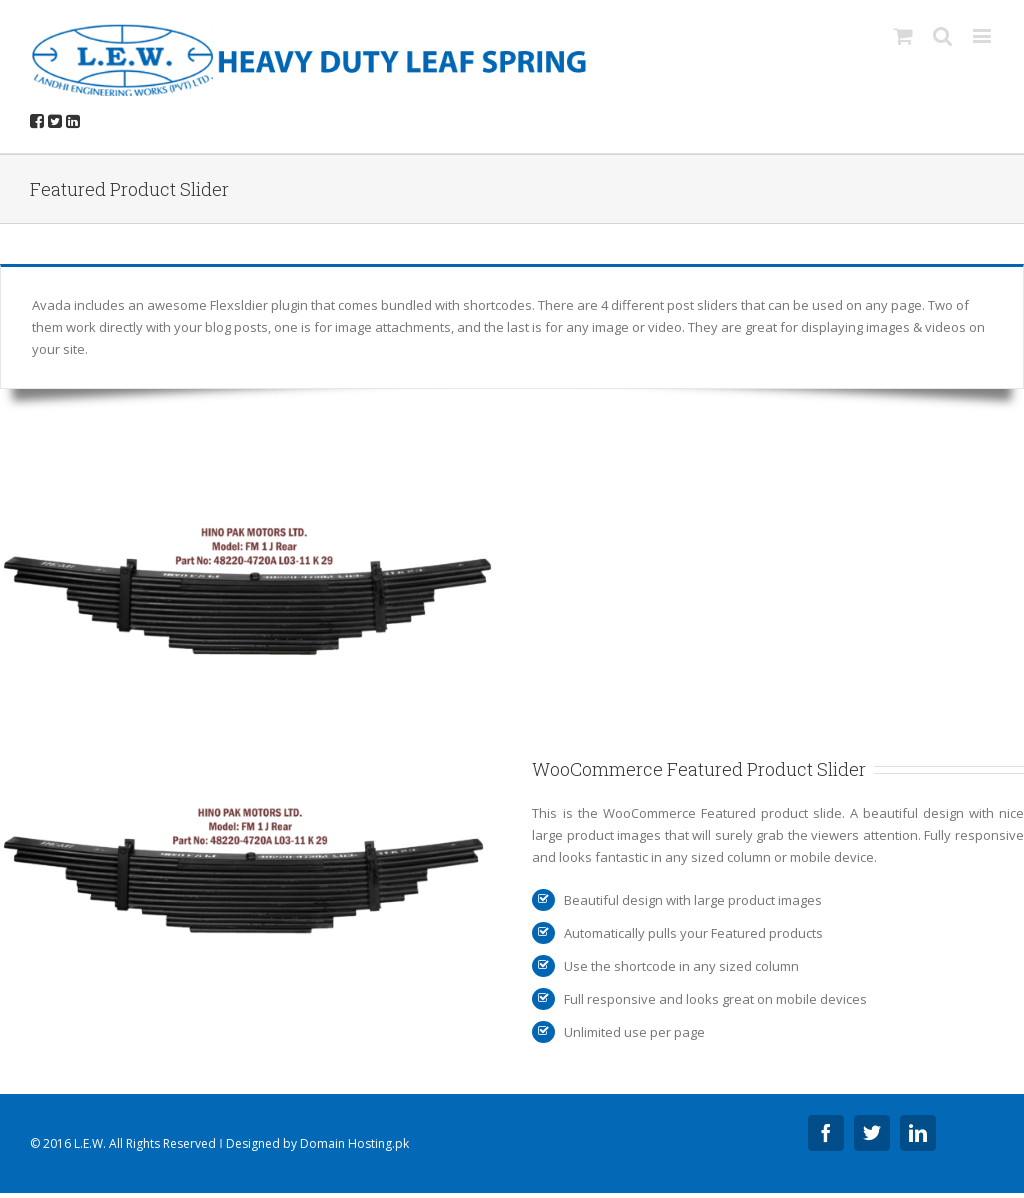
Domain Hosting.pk (354, 1143)
